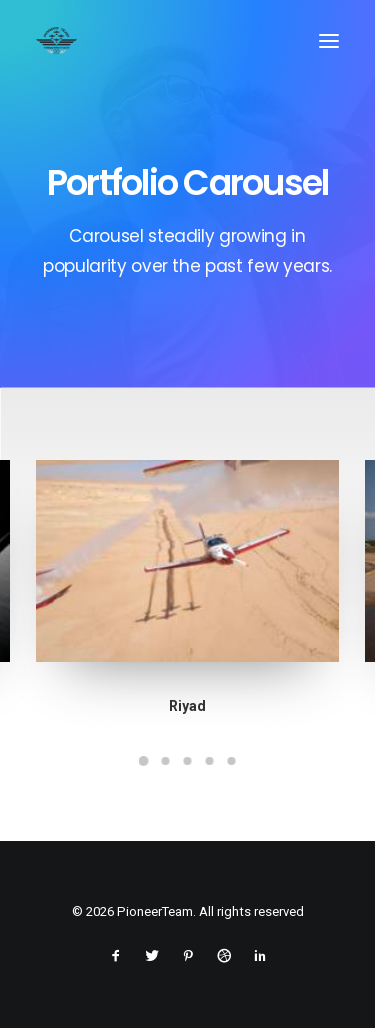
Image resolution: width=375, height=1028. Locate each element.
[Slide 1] (144, 761)
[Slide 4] (210, 761)
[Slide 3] (188, 761)
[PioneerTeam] (56, 41)
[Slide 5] (232, 761)
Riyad (187, 706)
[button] (329, 41)
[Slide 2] (166, 761)
